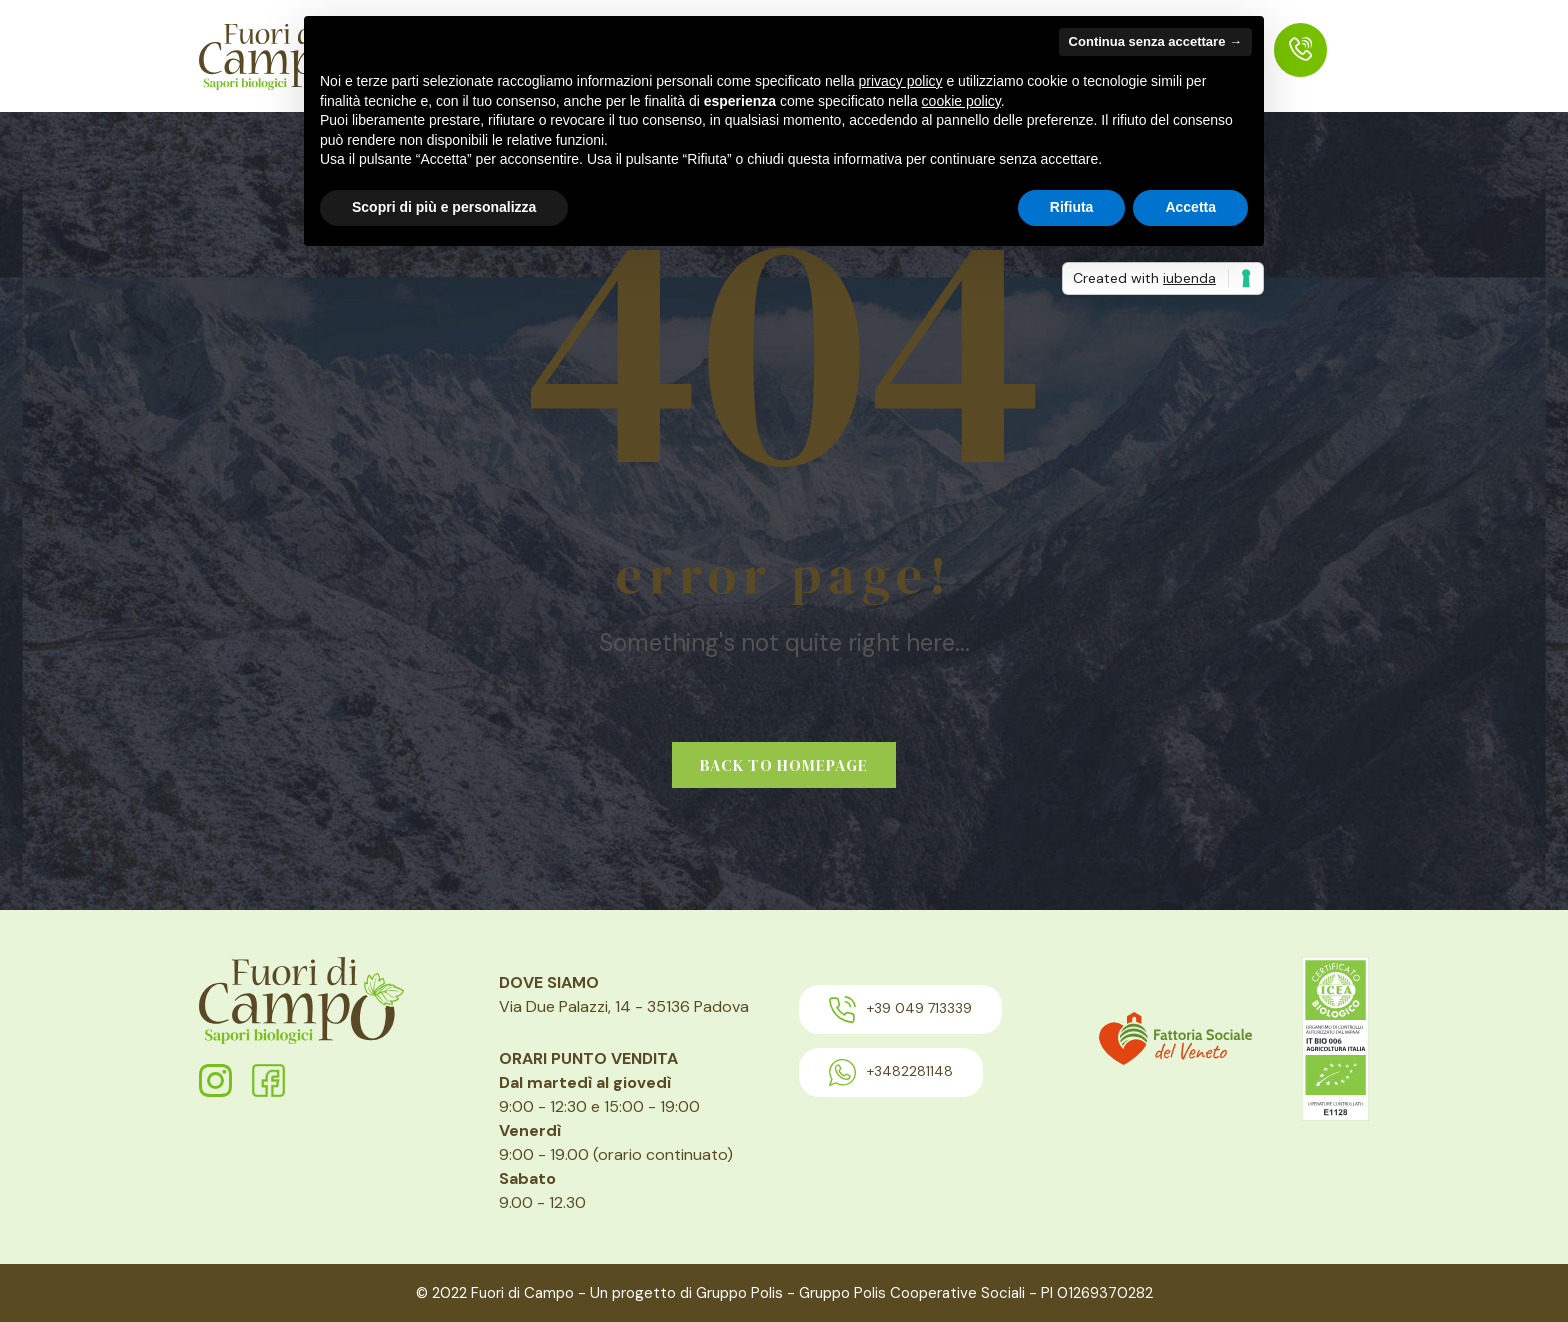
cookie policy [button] (961, 101)
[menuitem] (1300, 50)
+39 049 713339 (900, 1009)
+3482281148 (891, 1072)
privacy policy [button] (901, 81)
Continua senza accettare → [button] (1155, 41)
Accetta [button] (1190, 207)
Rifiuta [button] (1072, 207)
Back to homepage (784, 765)
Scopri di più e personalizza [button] (444, 207)
